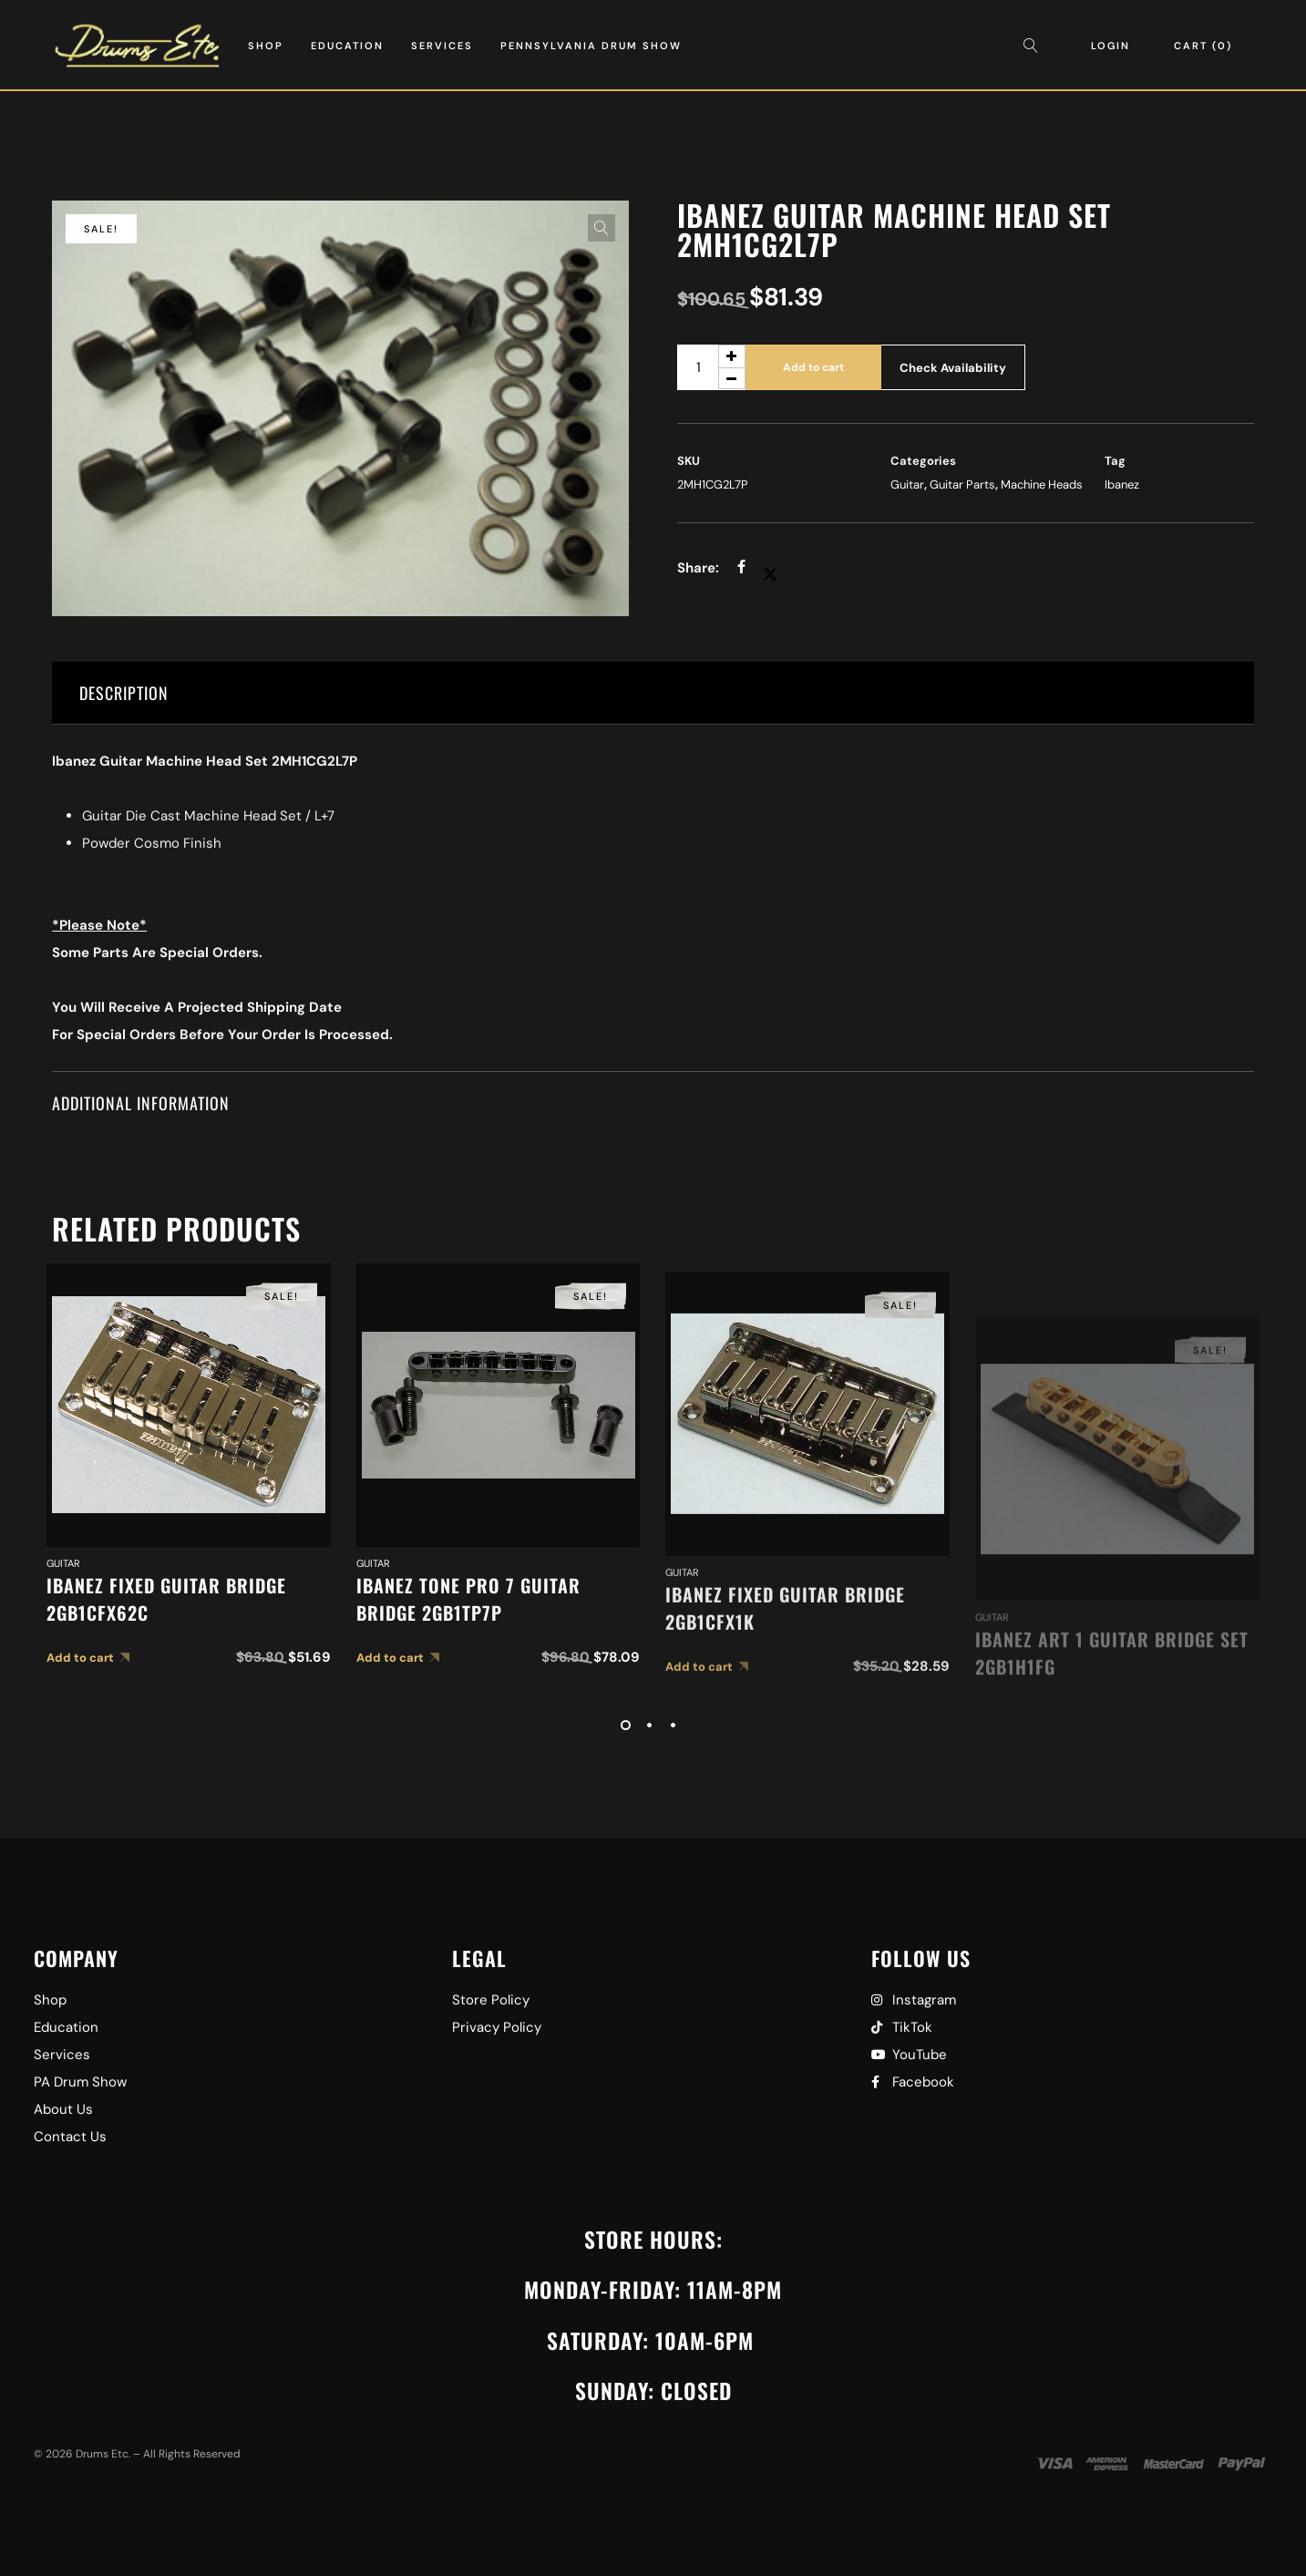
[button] (601, 228)
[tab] (652, 693)
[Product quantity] (711, 367)
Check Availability (953, 368)
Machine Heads (1042, 484)
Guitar (907, 484)
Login (1110, 45)
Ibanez (1122, 484)
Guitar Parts (962, 484)
